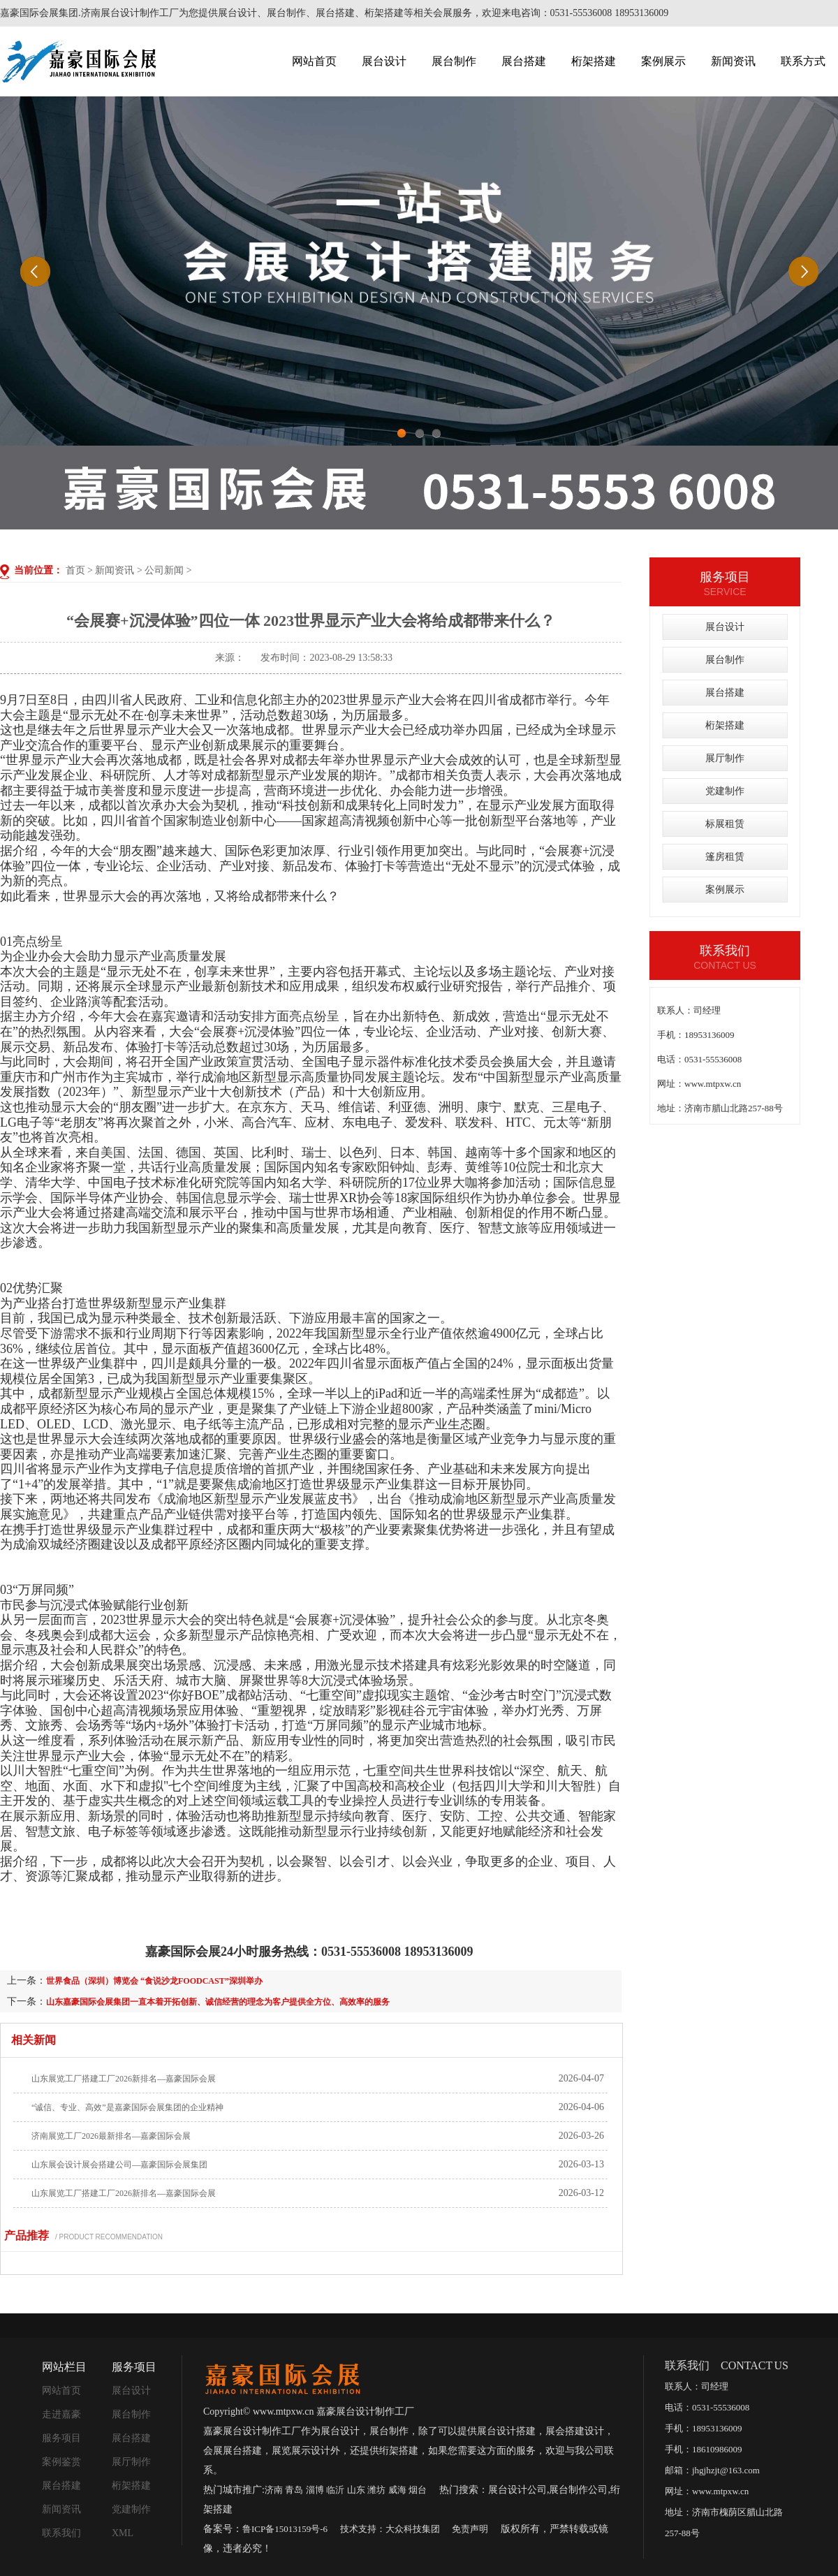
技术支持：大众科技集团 (390, 2529)
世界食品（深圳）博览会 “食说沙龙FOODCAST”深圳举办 (154, 1981)
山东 (356, 2489)
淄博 (315, 2489)
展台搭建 (523, 61)
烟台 (418, 2489)
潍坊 (376, 2489)
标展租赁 (724, 824)
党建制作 (724, 791)
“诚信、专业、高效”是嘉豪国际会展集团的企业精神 (127, 2107)
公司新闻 (164, 570)
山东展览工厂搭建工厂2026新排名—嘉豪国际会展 (123, 2079)
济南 (274, 2489)
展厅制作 (724, 758)
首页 (75, 570)
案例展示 (663, 61)
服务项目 (61, 2438)
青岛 (294, 2489)
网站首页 (314, 61)
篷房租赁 (724, 856)
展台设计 (384, 61)
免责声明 (470, 2529)
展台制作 (454, 61)
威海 (397, 2489)
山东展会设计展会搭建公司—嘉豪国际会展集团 (119, 2164)
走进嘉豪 (61, 2414)
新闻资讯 (733, 61)
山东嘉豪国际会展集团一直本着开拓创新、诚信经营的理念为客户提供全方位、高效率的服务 (218, 2002)
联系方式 (803, 61)
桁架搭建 (593, 61)
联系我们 (61, 2533)
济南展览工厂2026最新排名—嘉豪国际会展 (111, 2136)
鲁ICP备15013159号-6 (285, 2529)
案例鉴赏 (61, 2462)
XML (122, 2533)
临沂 (335, 2489)
